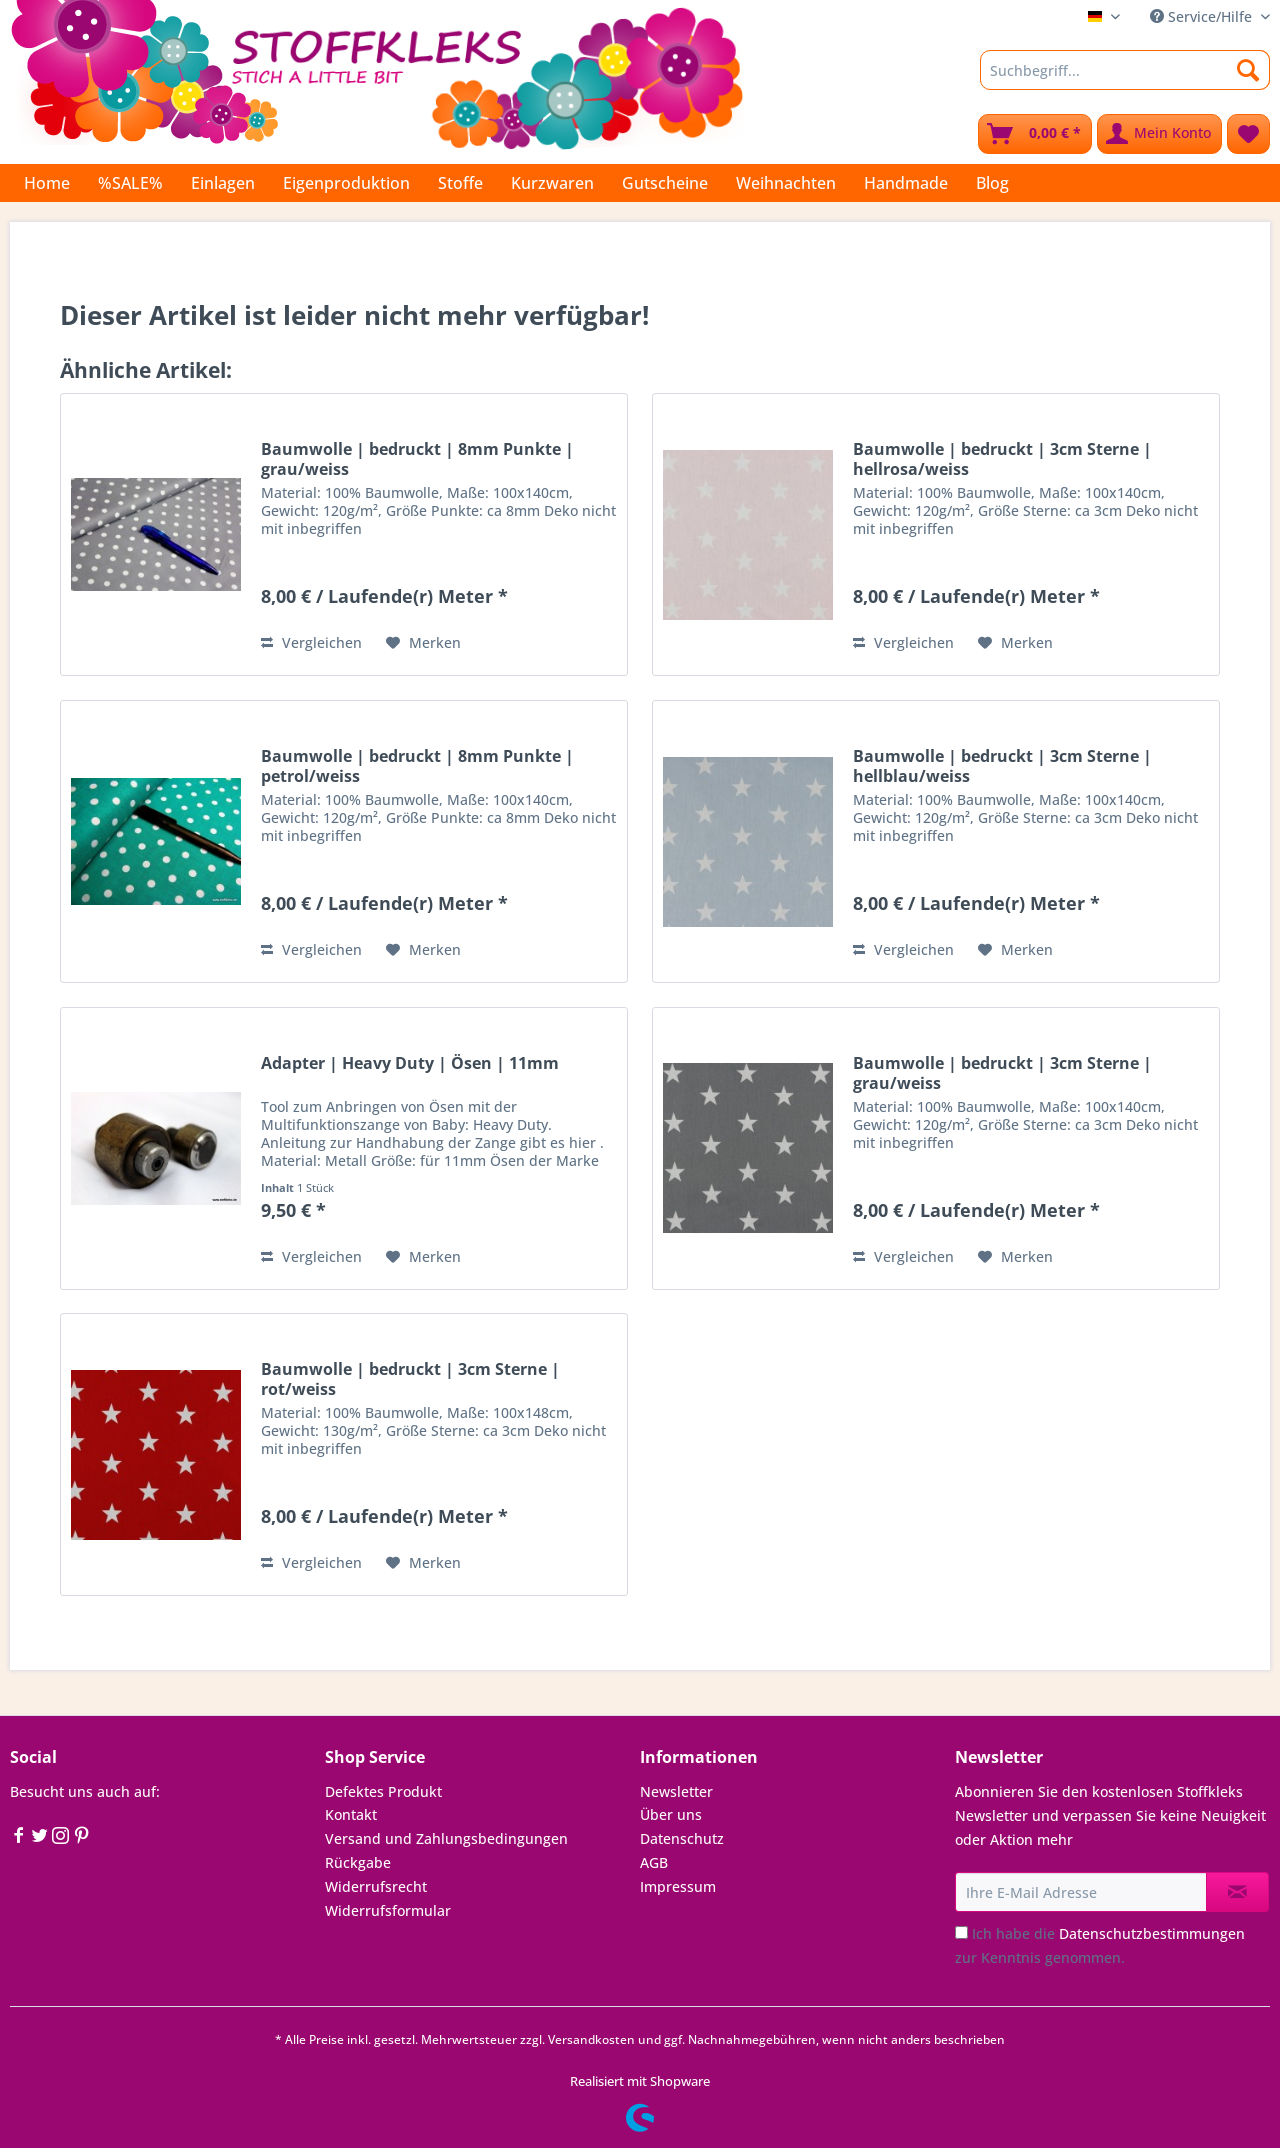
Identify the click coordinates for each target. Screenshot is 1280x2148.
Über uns (671, 1814)
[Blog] (992, 183)
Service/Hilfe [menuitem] (1203, 16)
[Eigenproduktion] (346, 183)
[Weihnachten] (786, 183)
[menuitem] (1125, 79)
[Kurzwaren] (552, 183)
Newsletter (676, 1791)
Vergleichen (311, 642)
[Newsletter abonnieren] (1237, 1892)
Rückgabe (358, 1862)
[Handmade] (906, 183)
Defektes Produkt (383, 1791)
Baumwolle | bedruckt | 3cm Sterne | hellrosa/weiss (1002, 459)
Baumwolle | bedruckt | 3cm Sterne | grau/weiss (1002, 1073)
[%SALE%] (130, 183)
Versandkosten (591, 2039)
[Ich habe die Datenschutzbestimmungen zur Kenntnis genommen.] (961, 1932)
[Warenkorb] (1035, 134)
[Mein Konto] (1159, 134)
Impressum (678, 1886)
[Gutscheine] (665, 183)
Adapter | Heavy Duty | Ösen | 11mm (410, 1063)
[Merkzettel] (1248, 134)
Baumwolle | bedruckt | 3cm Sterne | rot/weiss (410, 1379)
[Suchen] (1248, 70)
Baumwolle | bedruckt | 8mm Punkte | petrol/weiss (417, 766)
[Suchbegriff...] (1125, 70)
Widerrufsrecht (376, 1886)
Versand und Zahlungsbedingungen (446, 1838)
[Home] (47, 183)
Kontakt (351, 1814)
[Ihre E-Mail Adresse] (1081, 1892)
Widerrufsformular (388, 1910)
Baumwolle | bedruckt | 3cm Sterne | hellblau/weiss (1002, 766)
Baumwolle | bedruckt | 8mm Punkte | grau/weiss (417, 459)
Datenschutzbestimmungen (1152, 1933)
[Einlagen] (223, 183)
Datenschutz (682, 1838)
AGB (654, 1862)
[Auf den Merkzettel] (423, 643)
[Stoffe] (460, 183)
